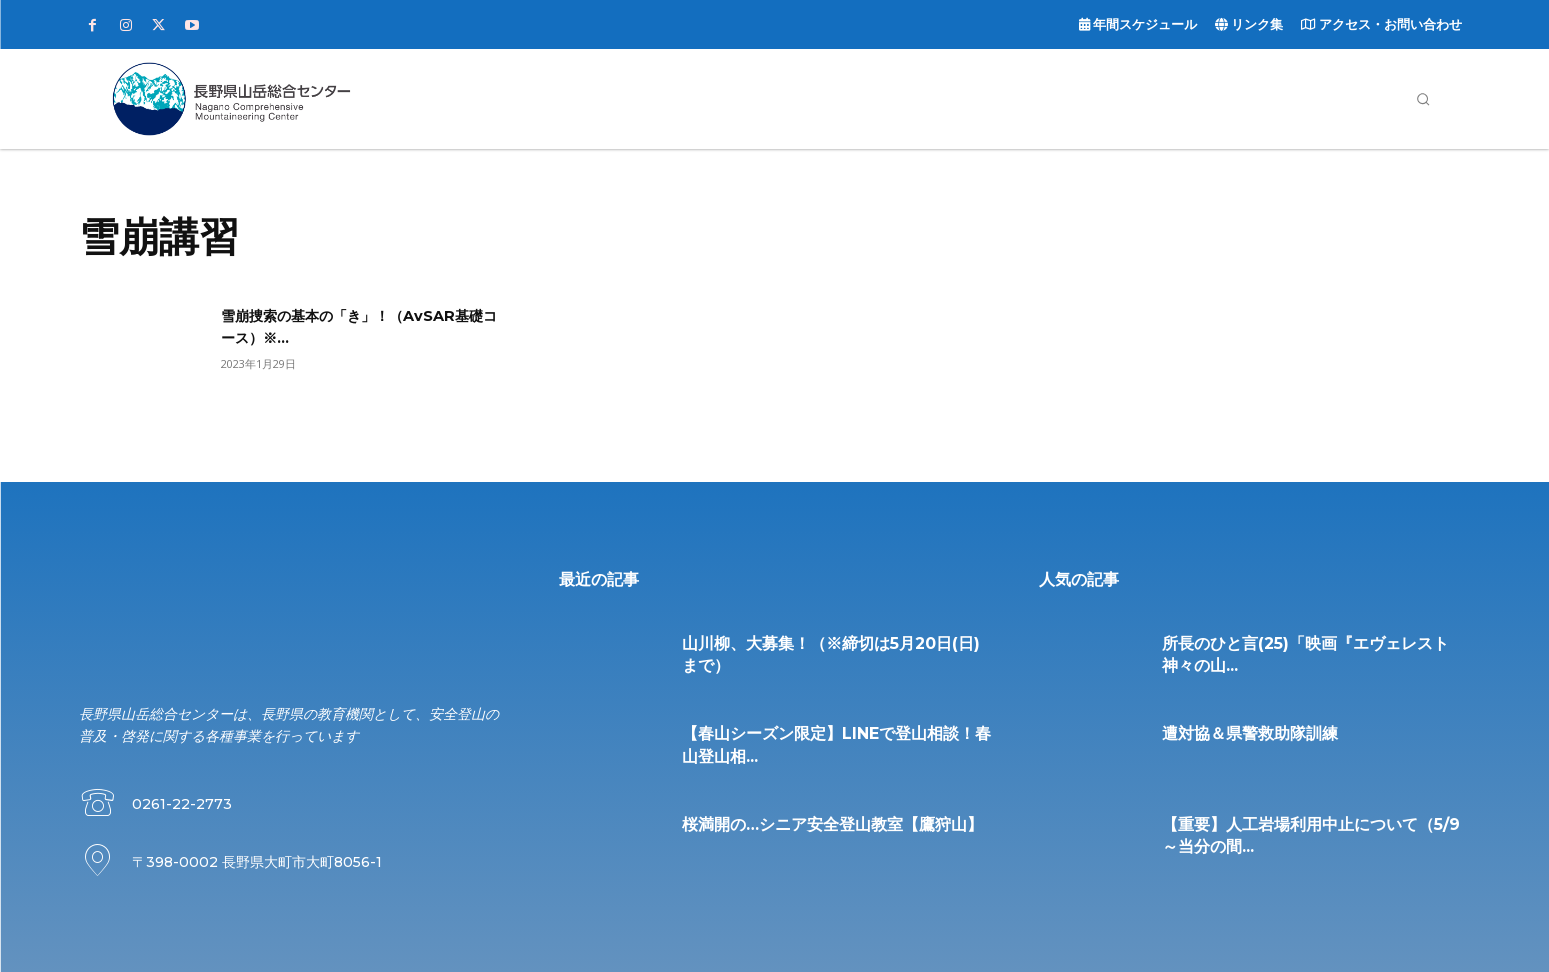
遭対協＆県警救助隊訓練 (1250, 733)
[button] (1423, 99)
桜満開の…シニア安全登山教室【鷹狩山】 (832, 824)
